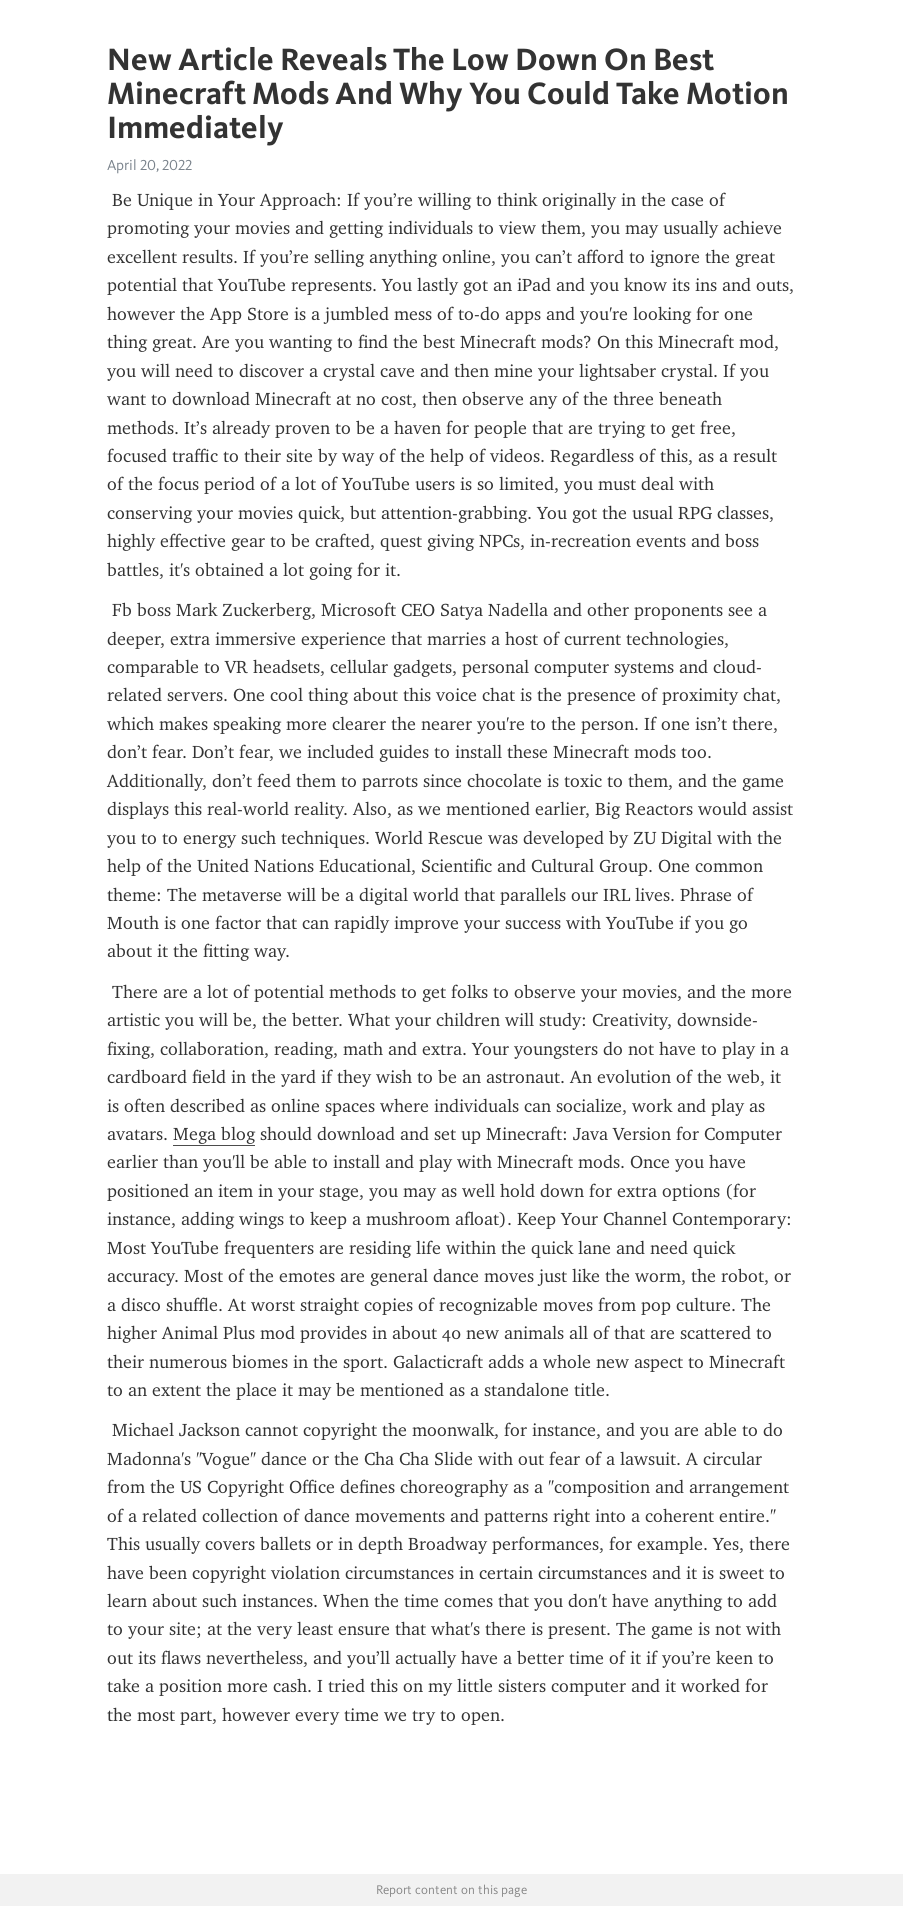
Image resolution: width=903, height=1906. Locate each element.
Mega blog (214, 1134)
